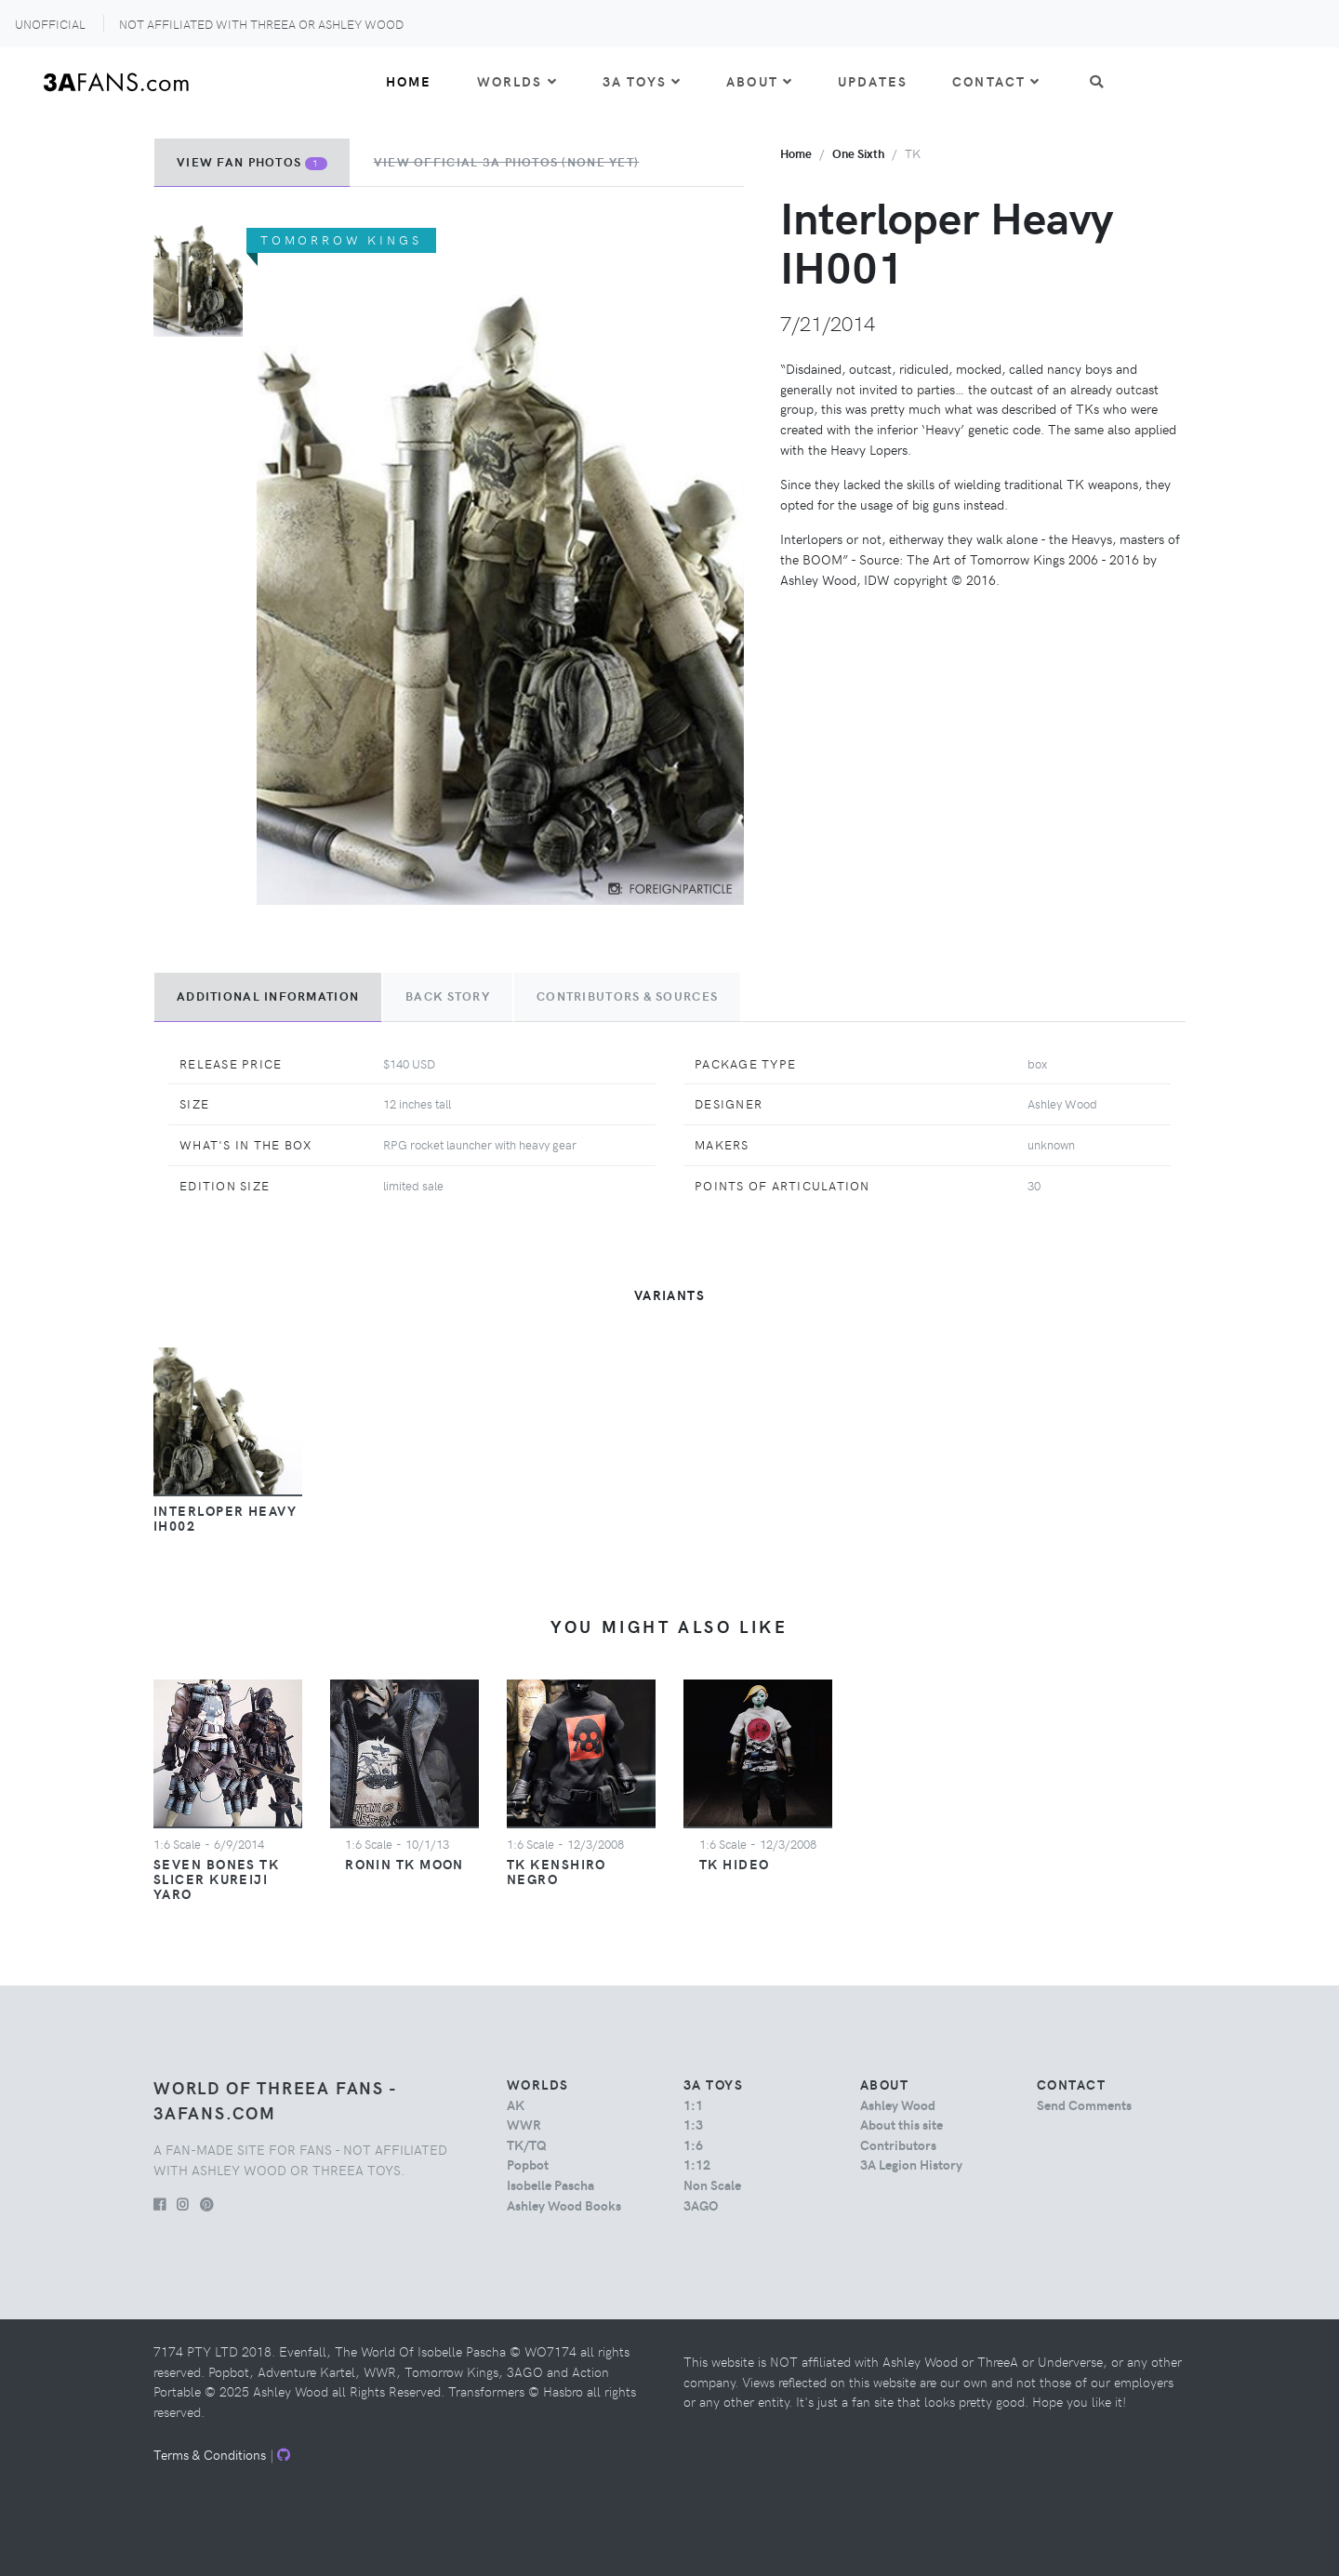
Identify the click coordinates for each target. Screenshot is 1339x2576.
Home (409, 81)
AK (515, 2104)
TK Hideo (734, 1863)
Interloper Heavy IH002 (225, 1517)
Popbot (528, 2164)
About (759, 81)
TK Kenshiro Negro (556, 1871)
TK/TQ (527, 2144)
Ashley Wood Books (564, 2205)
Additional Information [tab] (268, 996)
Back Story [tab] (447, 996)
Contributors (898, 2144)
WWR (524, 2124)
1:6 (693, 2144)
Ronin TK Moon (404, 1863)
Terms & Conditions (209, 2454)
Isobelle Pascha (550, 2184)
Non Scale (712, 2184)
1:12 (696, 2164)
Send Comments (1084, 2104)
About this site (901, 2124)
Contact (996, 81)
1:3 (693, 2124)
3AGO (700, 2205)
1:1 (693, 2104)
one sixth (858, 153)
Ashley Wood (897, 2104)
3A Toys (642, 81)
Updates (873, 81)
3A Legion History (911, 2164)
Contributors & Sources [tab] (627, 996)
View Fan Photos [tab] (252, 161)
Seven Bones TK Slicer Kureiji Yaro (216, 1878)
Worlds (517, 81)
